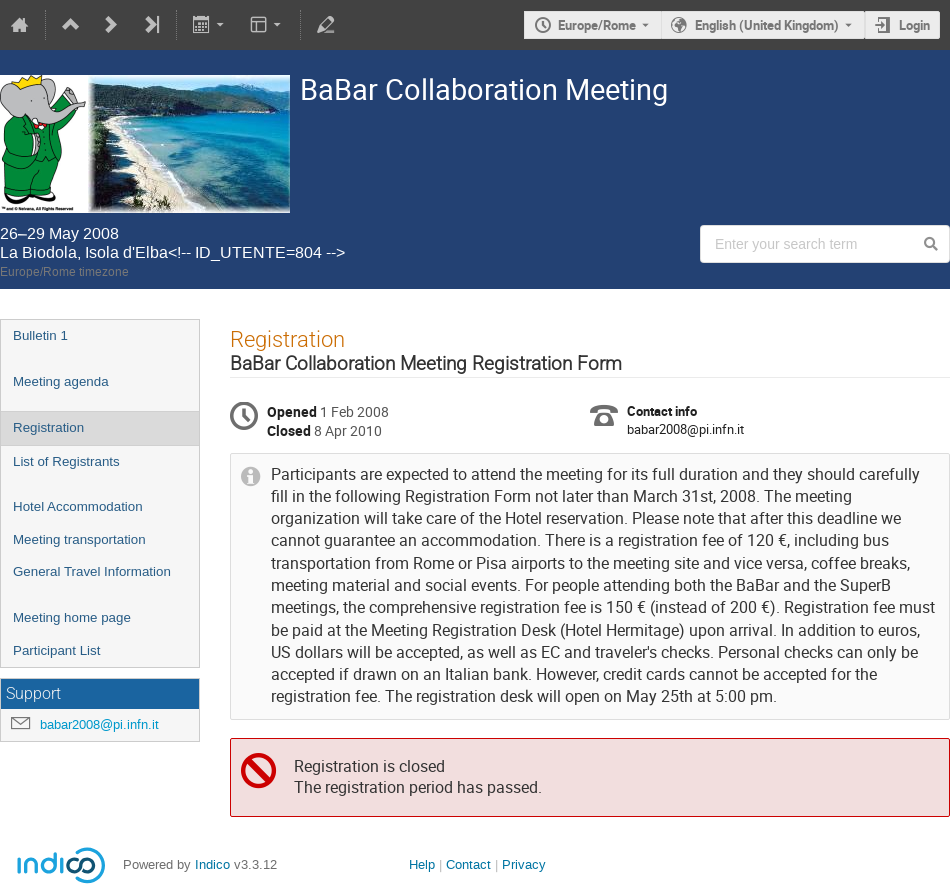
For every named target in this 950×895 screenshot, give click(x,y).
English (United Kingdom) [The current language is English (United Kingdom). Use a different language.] (767, 25)
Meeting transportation (79, 539)
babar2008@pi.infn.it (99, 724)
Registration (48, 427)
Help (422, 864)
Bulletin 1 (40, 335)
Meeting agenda (61, 381)
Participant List (56, 650)
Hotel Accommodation (78, 506)
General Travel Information (92, 571)
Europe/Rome (597, 25)
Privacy (524, 864)
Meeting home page (72, 617)
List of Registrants (66, 461)
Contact (468, 864)
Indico (212, 864)
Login (914, 25)
